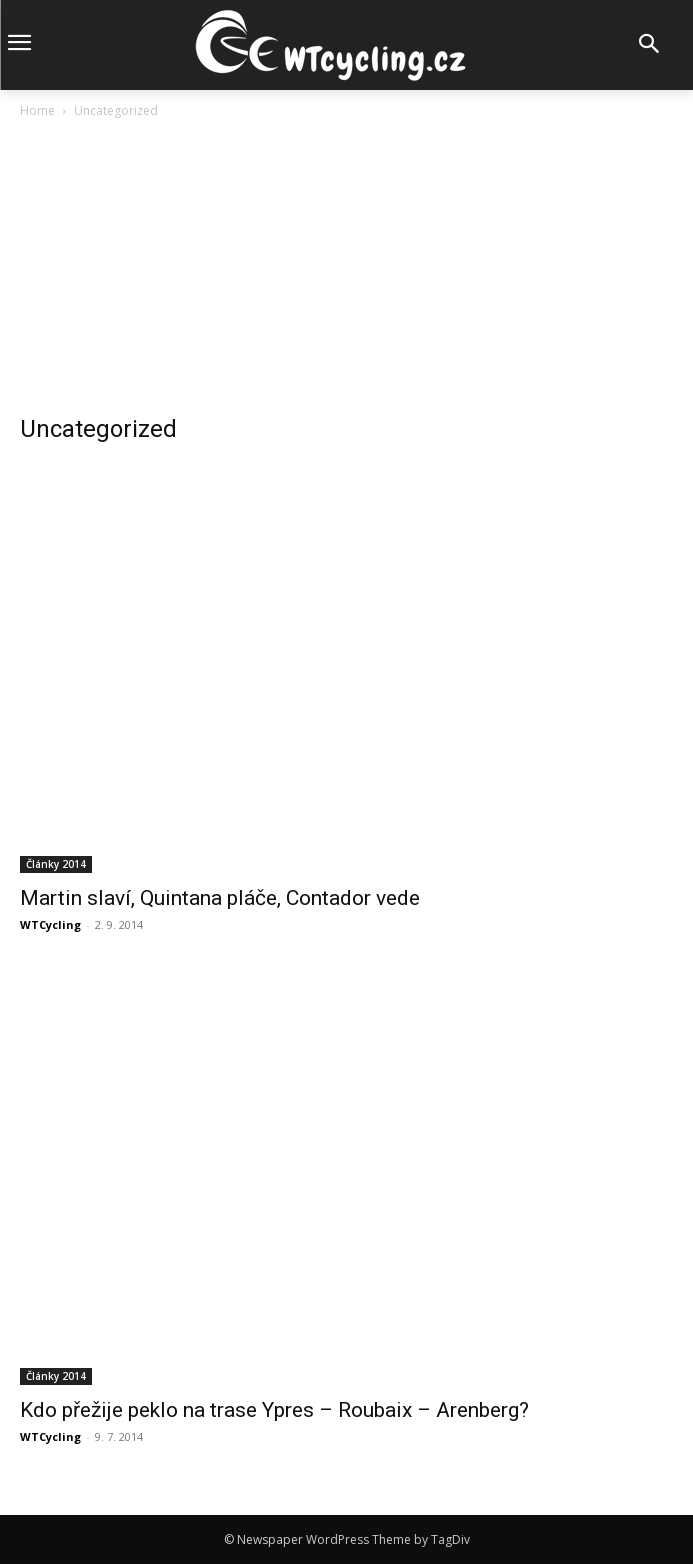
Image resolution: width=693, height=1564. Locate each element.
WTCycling (50, 924)
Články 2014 (56, 864)
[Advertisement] (346, 272)
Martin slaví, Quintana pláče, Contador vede (220, 898)
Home (37, 110)
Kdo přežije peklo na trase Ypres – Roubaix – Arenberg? (274, 1410)
